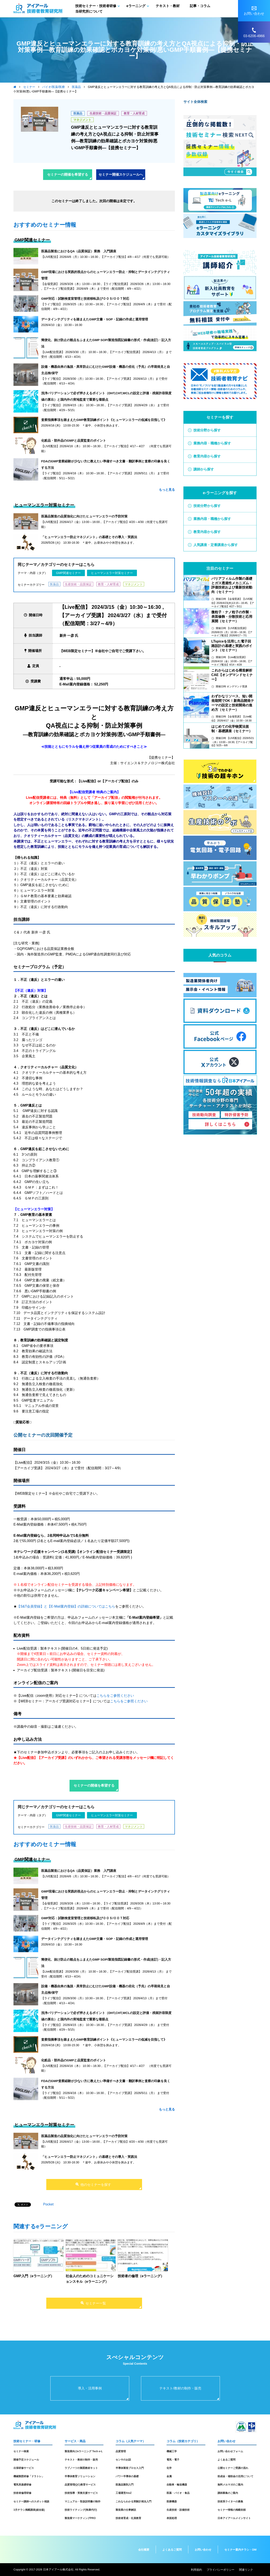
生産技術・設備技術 (178, 2509)
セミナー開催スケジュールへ (121, 174)
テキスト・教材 (168, 6)
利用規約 (196, 2569)
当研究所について (89, 11)
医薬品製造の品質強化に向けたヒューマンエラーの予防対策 (84, 516)
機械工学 (172, 2451)
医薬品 (77, 113)
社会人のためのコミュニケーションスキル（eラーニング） (89, 2278)
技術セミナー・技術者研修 (95, 6)
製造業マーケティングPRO (80, 2518)
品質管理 (121, 2451)
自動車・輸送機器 (177, 2484)
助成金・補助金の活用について (235, 2476)
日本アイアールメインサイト (234, 2518)
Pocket (48, 2204)
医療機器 (172, 2501)
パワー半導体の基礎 (127, 2476)
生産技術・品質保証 (103, 113)
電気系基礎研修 (22, 2484)
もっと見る (167, 489)
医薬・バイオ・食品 (178, 2492)
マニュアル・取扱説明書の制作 (82, 2501)
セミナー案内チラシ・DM (240, 2549)
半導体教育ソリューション (80, 2476)
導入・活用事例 (90, 2388)
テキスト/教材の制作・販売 (180, 2388)
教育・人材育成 (134, 113)
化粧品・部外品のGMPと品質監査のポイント (73, 440)
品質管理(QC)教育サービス (80, 2484)
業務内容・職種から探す (212, 443)
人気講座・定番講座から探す (215, 545)
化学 (169, 2467)
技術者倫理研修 (22, 2492)
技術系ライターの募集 (230, 2501)
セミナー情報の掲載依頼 (232, 2509)
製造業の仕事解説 (126, 2509)
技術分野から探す (207, 430)
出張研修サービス (23, 2467)
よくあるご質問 (226, 2459)
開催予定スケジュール (26, 2459)
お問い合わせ (203, 2549)
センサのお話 (123, 2459)
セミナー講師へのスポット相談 (31, 2501)
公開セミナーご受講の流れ (233, 2467)
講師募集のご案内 (228, 2492)
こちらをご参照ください (115, 1695)
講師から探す (203, 469)
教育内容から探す (207, 456)
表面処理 (172, 2518)
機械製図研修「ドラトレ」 (28, 2476)
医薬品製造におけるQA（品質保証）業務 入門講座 (78, 251)
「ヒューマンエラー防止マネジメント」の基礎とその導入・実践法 (89, 537)
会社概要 (143, 2549)
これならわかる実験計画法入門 (133, 2501)
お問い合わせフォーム (230, 2451)
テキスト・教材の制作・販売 (81, 2459)
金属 (169, 2476)
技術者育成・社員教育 (128, 2518)
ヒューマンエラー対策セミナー (112, 573)
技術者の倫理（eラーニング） (141, 2276)
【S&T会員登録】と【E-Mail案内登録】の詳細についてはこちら (66, 1606)
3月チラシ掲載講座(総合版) (29, 2509)
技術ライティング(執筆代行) (81, 2509)
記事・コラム (200, 6)
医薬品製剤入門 (125, 2484)
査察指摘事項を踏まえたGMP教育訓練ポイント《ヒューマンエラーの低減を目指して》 (104, 420)
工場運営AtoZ (124, 2492)
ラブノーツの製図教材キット (81, 2467)
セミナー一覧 (96, 2303)
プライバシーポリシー (220, 2569)
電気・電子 (173, 2459)
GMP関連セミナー (68, 573)
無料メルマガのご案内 (230, 2484)
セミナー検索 (21, 2451)
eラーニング (135, 6)
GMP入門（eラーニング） (33, 2276)
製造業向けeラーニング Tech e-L (84, 2451)
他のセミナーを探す (95, 2184)
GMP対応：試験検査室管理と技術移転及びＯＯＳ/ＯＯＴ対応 (85, 298)
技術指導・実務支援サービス (81, 2492)
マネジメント (82, 119)
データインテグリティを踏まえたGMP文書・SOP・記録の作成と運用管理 (94, 319)
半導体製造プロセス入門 (130, 2467)
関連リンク (246, 2569)
